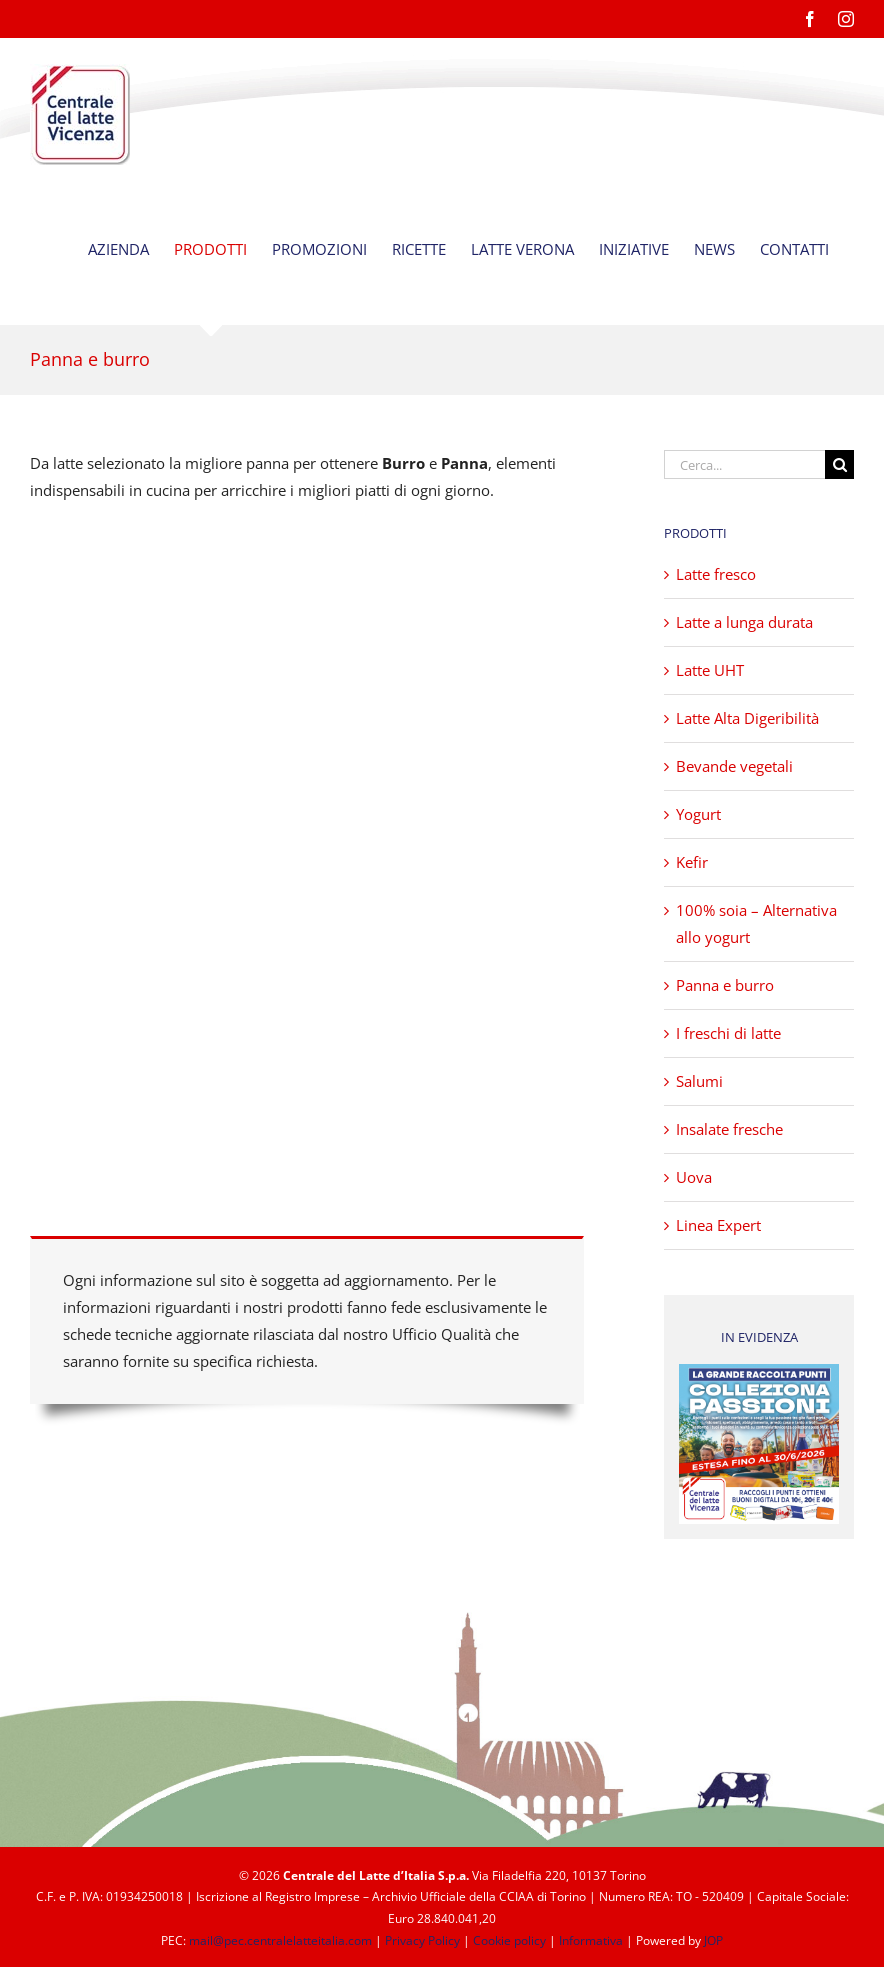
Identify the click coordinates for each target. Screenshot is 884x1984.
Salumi (699, 1081)
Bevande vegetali (734, 766)
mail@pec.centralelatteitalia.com (280, 1940)
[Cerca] (839, 464)
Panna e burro (725, 985)
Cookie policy (509, 1940)
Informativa (591, 1940)
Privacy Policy (422, 1940)
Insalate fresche (729, 1129)
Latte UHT (710, 670)
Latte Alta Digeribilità (747, 718)
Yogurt (698, 814)
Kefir (692, 862)
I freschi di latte (728, 1033)
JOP (713, 1940)
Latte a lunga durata (744, 622)
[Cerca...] (744, 464)
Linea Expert (718, 1225)
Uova (694, 1177)
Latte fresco (716, 574)
